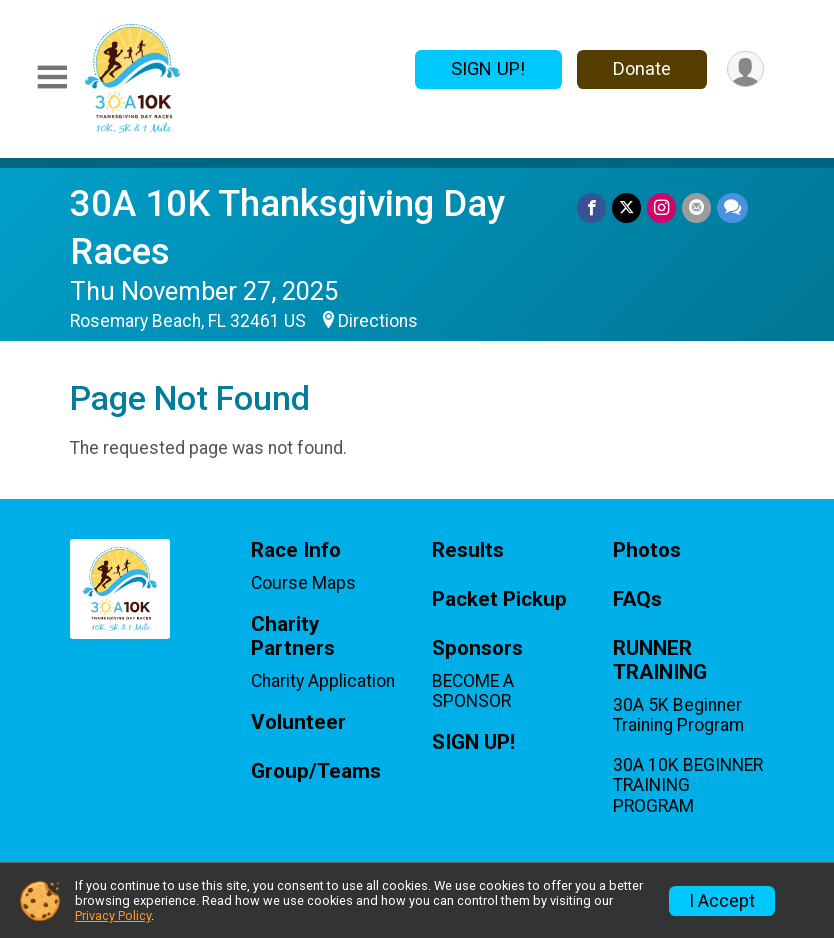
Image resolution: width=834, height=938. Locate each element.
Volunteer (298, 722)
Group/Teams (316, 771)
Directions (378, 321)
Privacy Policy (113, 915)
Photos (647, 550)
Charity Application (323, 681)
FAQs (637, 599)
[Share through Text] (732, 207)
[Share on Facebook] (591, 207)
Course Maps (303, 583)
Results (468, 550)
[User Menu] (745, 69)
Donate (642, 68)
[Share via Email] (696, 207)
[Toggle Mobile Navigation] (52, 78)
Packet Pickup (499, 599)
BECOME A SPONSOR (473, 691)
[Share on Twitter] (626, 207)
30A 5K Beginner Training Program (678, 715)
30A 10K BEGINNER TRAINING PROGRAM (688, 785)
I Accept (722, 901)
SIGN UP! (488, 68)
